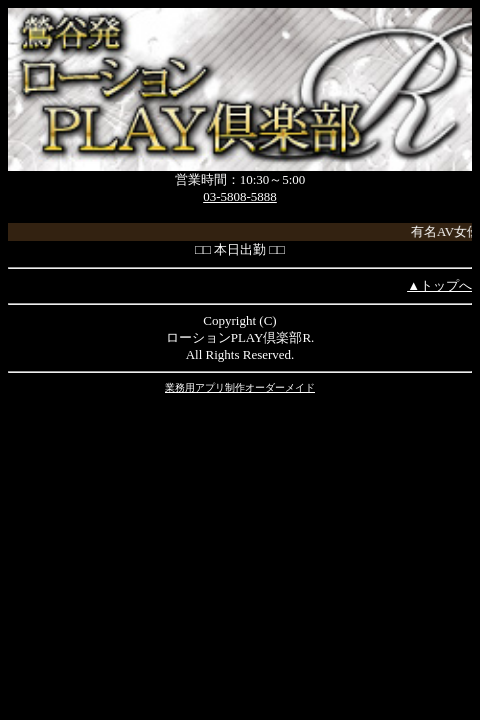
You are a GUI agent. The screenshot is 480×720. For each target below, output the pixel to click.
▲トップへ (439, 285)
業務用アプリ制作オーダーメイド (240, 387)
